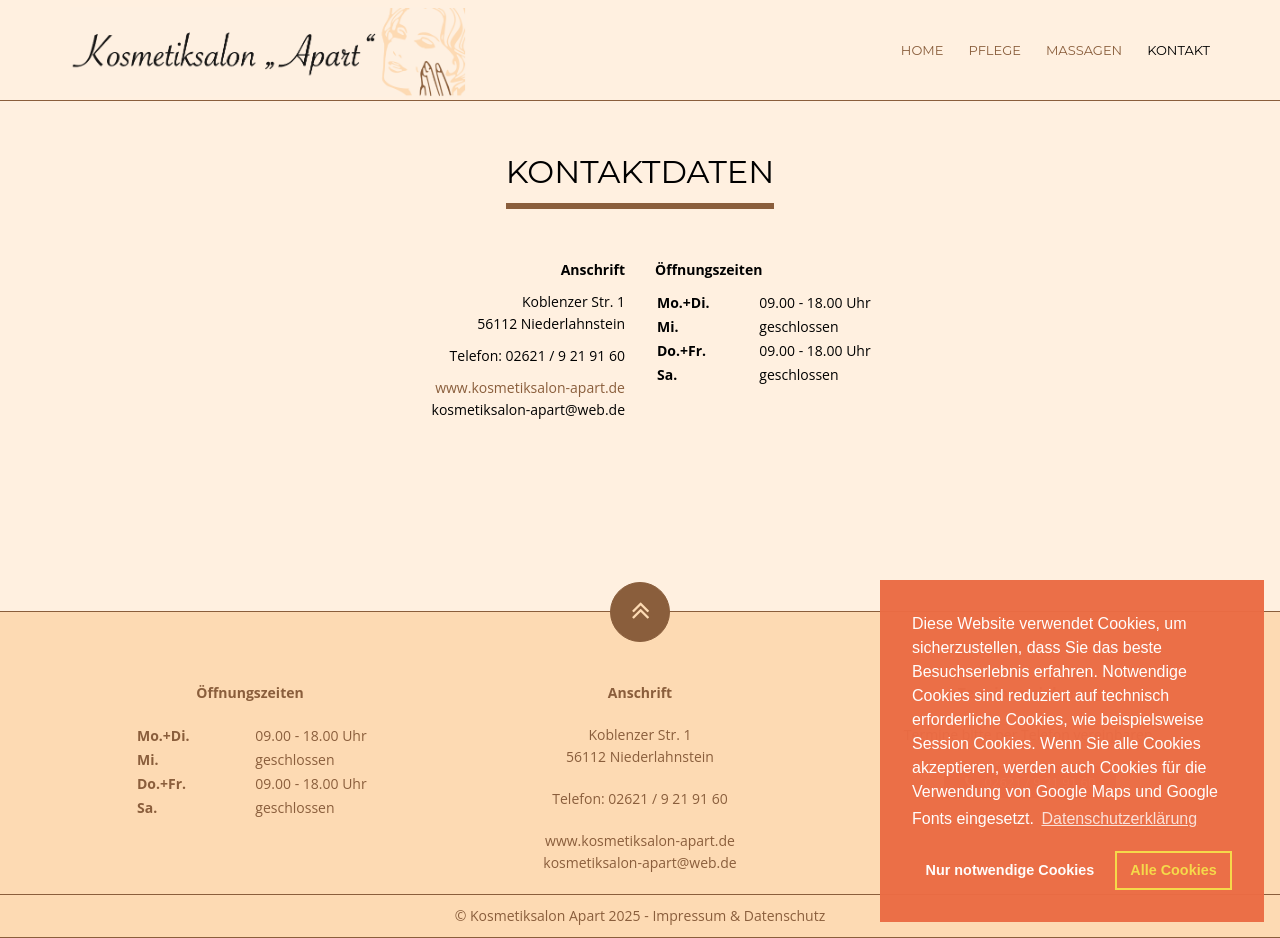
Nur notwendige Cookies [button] (1010, 870)
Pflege (994, 50)
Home (922, 50)
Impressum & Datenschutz (738, 915)
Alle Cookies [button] (1173, 870)
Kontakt (1178, 50)
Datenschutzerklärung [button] (1119, 818)
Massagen (1084, 50)
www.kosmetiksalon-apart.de (530, 387)
